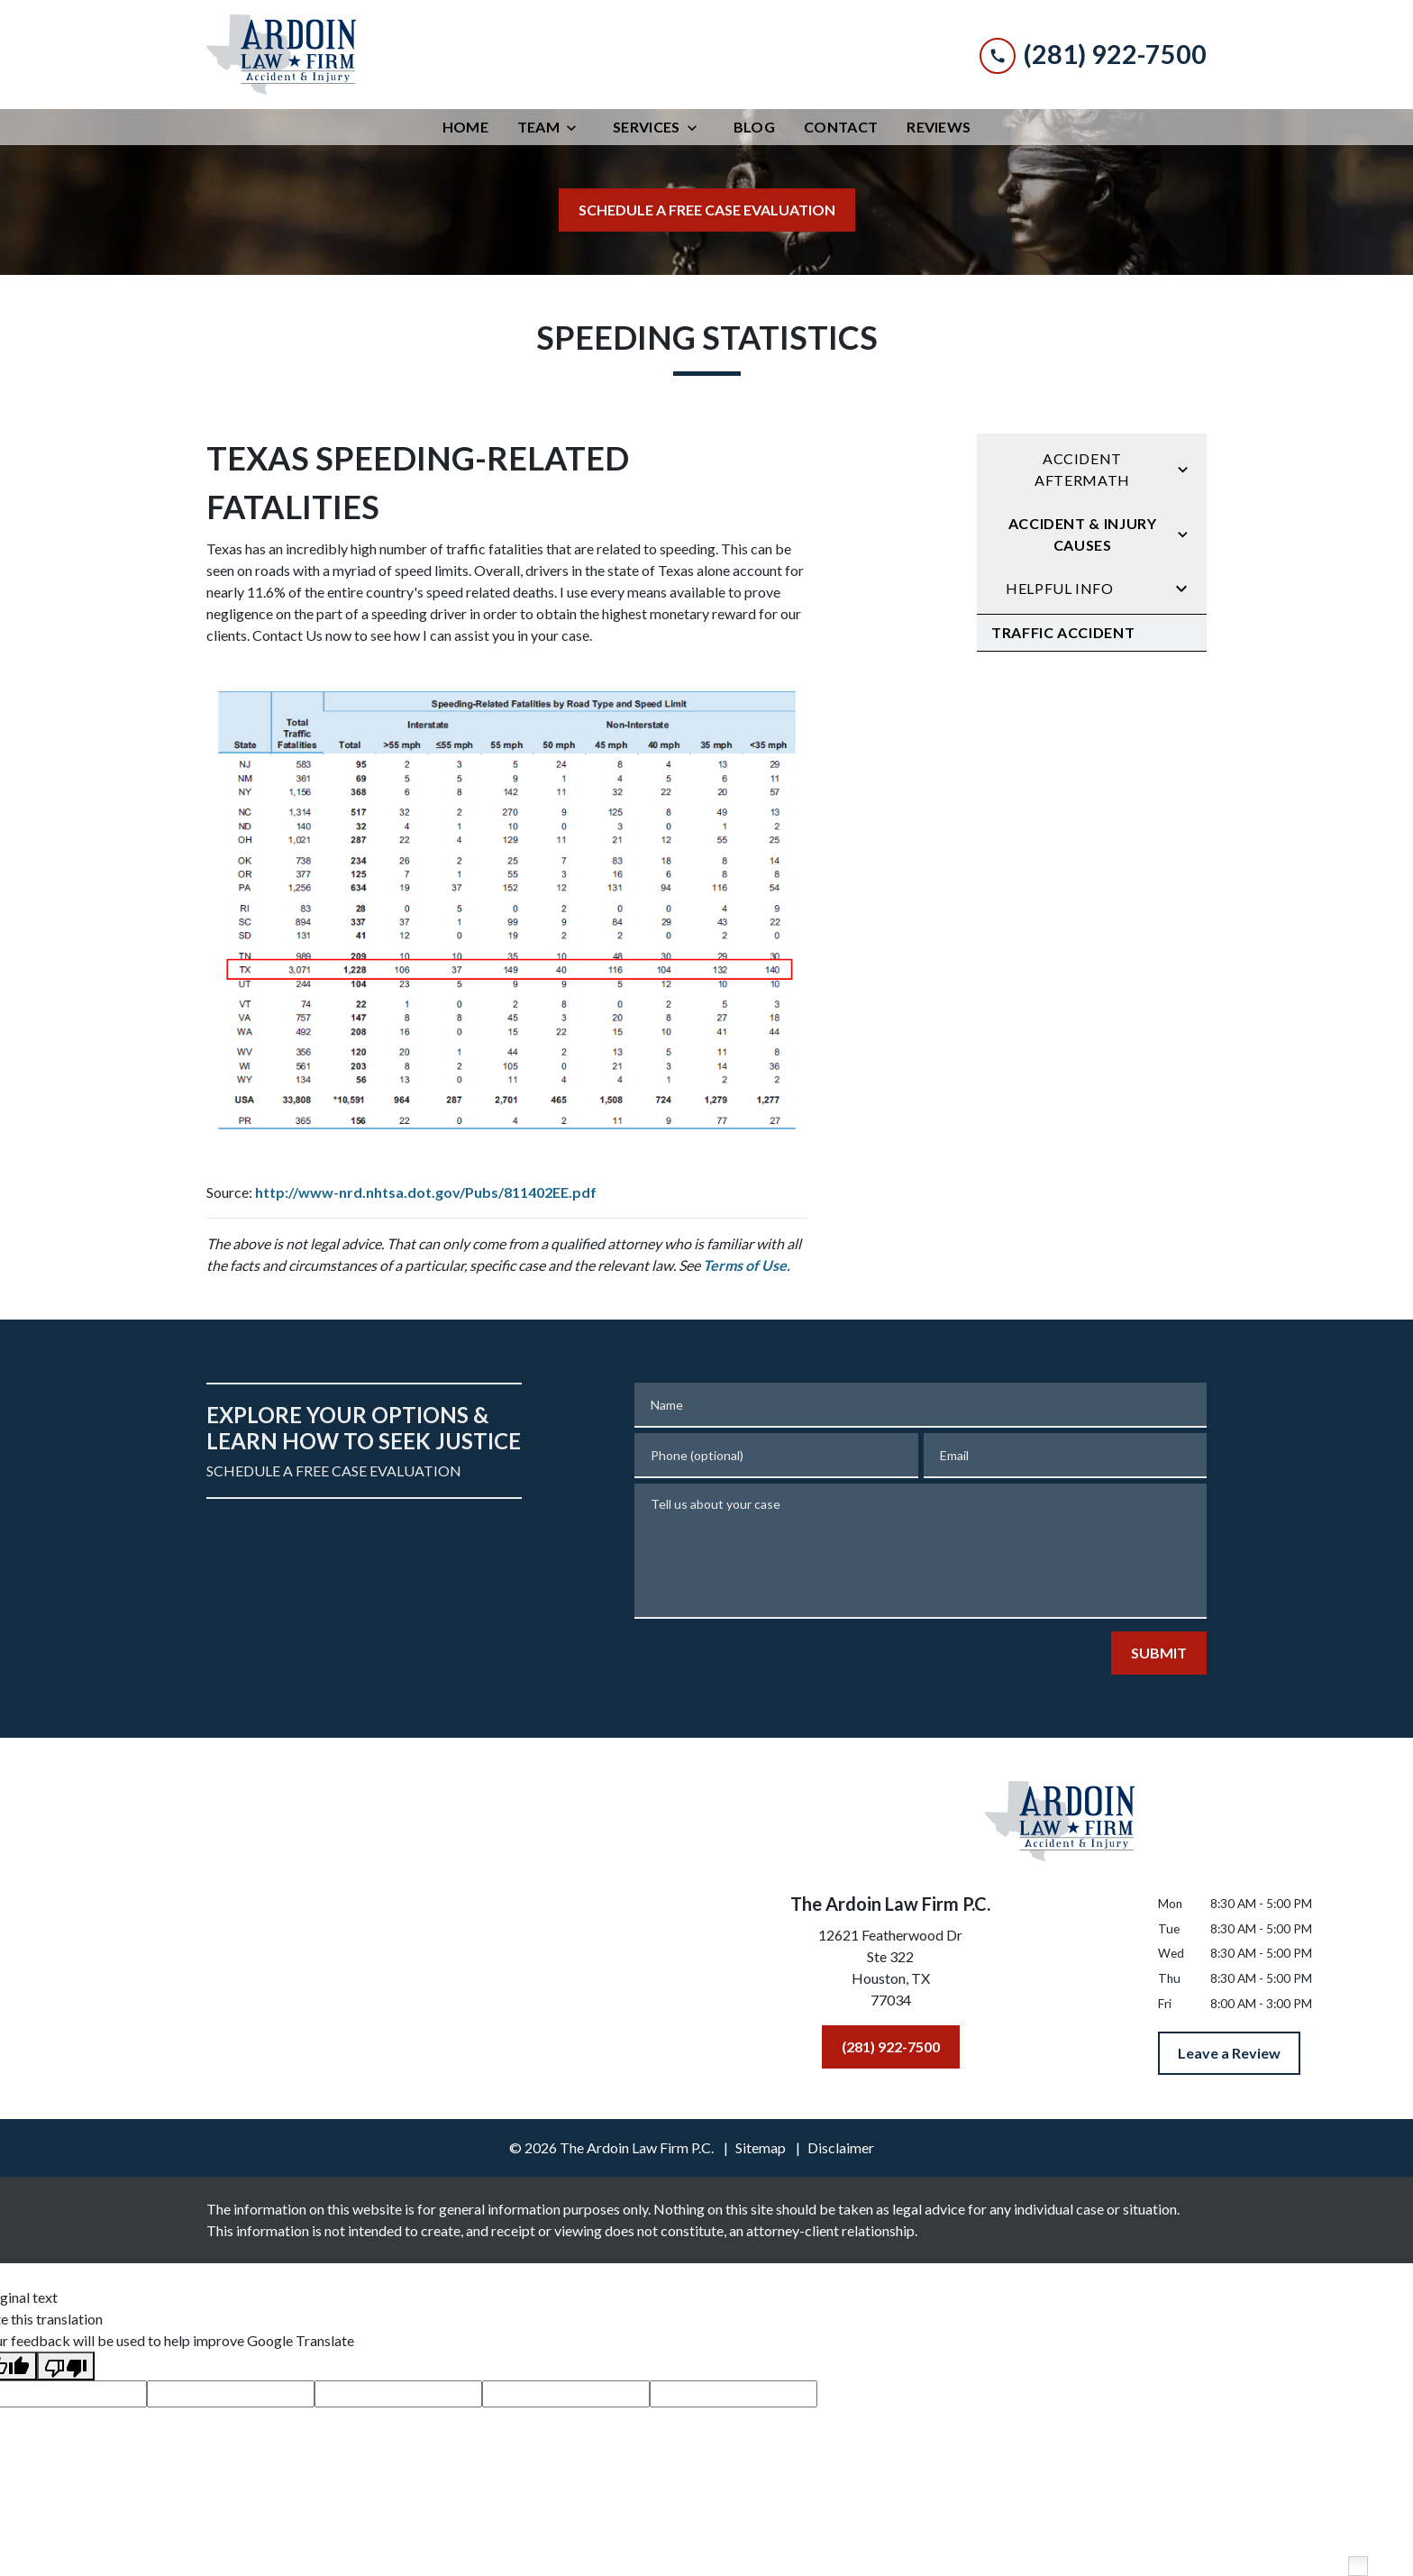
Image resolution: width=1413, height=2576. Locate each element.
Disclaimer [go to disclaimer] (840, 2147)
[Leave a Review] (1229, 2053)
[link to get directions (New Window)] (890, 1971)
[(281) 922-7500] (891, 2047)
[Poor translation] (66, 2366)
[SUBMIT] (1159, 1653)
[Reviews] (938, 127)
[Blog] (754, 127)
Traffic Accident (1063, 632)
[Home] (465, 127)
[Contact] (841, 127)
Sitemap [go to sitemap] (760, 2147)
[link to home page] (281, 54)
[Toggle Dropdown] (576, 127)
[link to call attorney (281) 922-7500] (1093, 54)
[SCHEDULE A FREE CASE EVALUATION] (707, 210)
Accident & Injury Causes (1082, 534)
